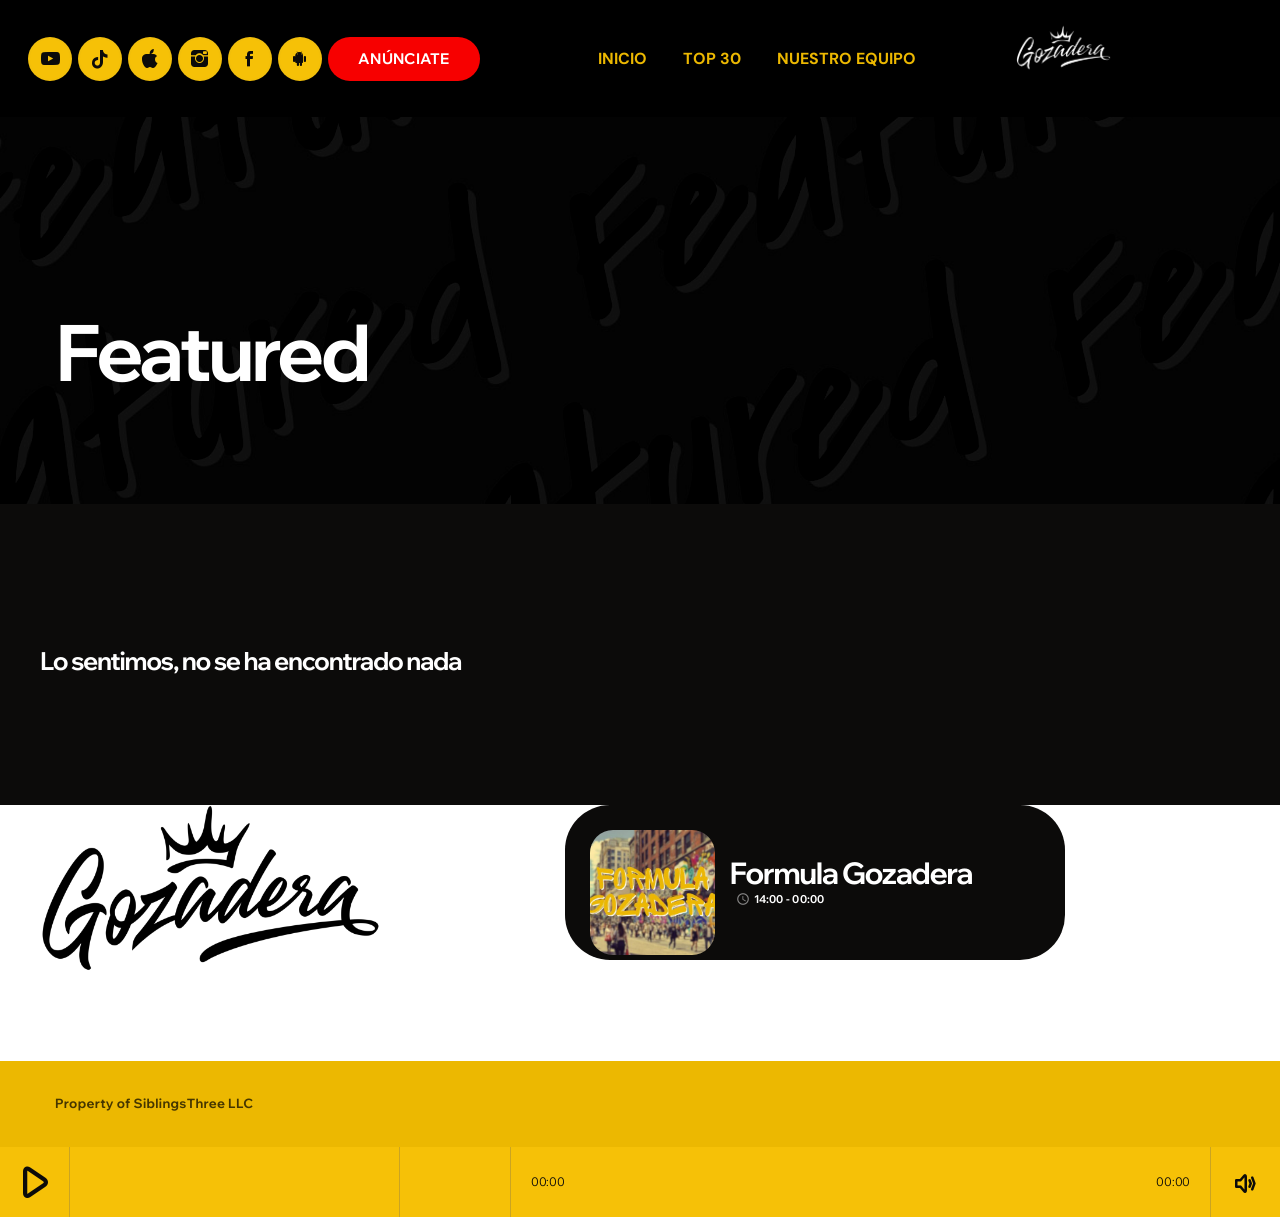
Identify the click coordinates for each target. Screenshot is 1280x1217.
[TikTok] (100, 59)
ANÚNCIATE (404, 58)
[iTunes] (150, 59)
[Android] (300, 59)
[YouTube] (50, 59)
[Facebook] (250, 59)
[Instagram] (200, 59)
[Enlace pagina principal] (1228, 59)
